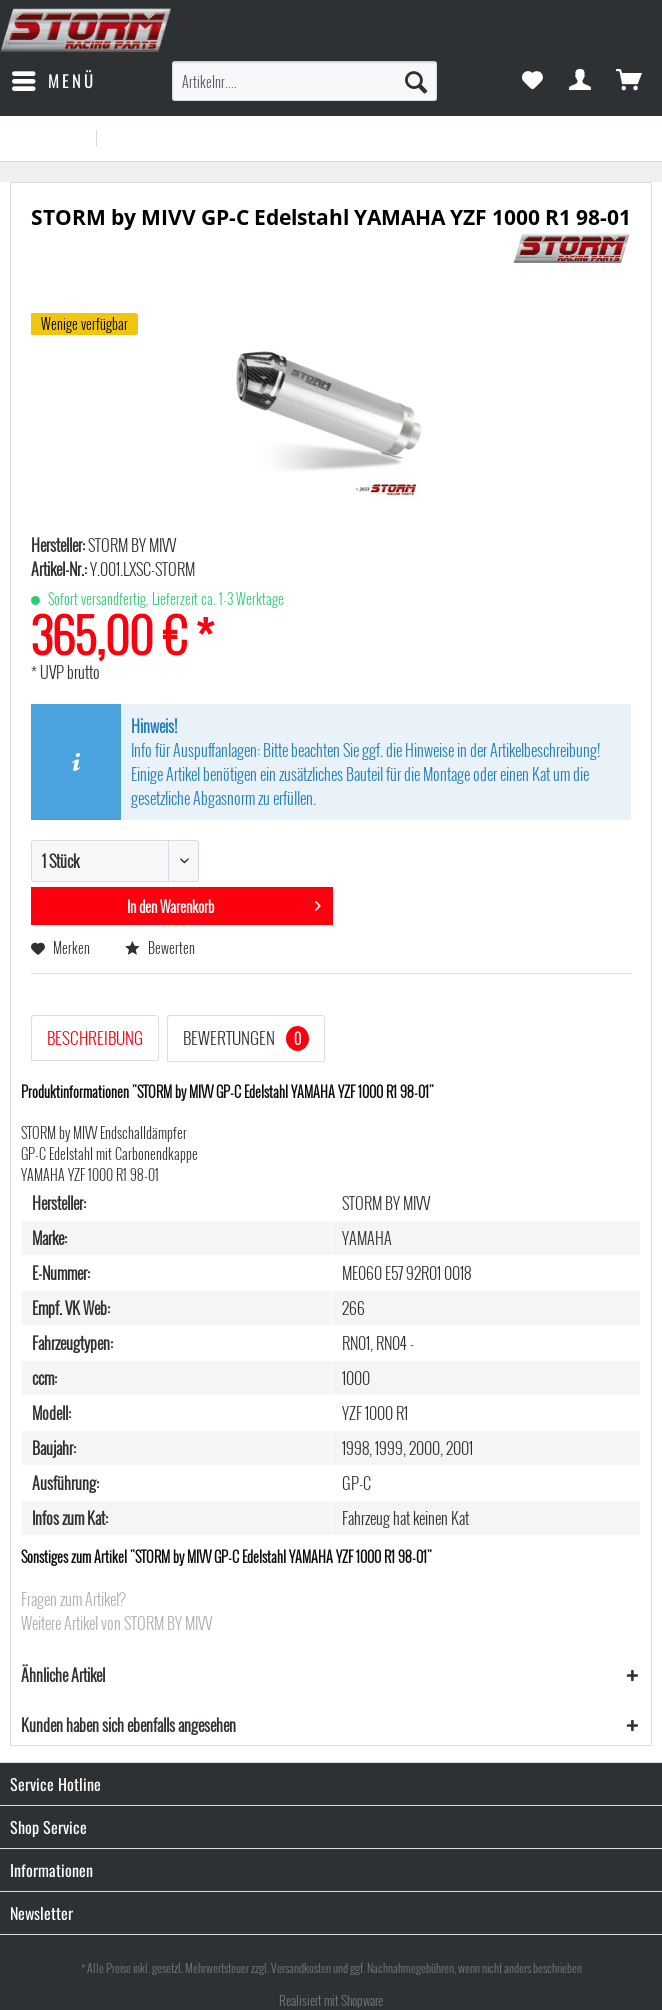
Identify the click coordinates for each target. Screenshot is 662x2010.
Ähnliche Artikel (63, 1675)
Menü (54, 79)
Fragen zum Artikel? (73, 1599)
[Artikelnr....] (304, 81)
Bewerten (160, 947)
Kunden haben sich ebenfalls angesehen (128, 1725)
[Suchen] (416, 81)
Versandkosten (301, 1967)
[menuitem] (53, 81)
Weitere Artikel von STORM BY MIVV (116, 1623)
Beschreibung (95, 1037)
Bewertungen (246, 1038)
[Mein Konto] (581, 81)
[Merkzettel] (532, 81)
